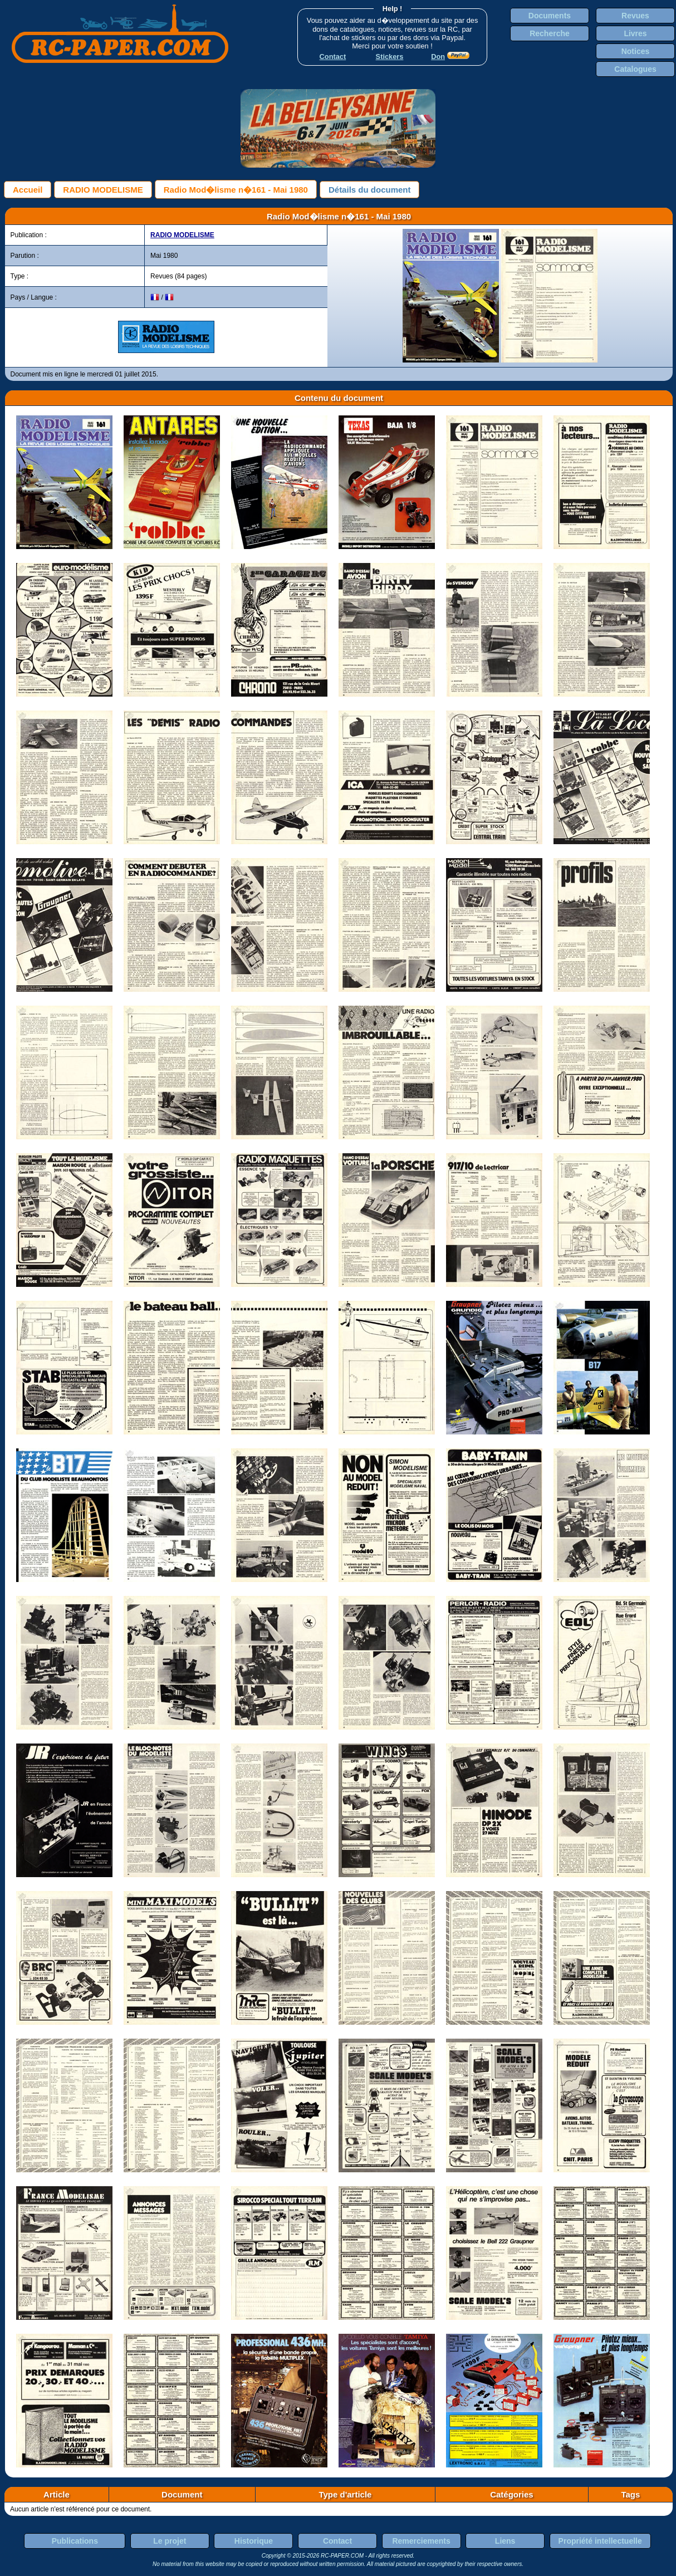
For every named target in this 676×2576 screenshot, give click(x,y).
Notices (635, 51)
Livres (635, 33)
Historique (253, 2540)
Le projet (169, 2540)
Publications (75, 2540)
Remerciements (421, 2540)
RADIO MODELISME (103, 189)
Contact (337, 2540)
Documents (549, 15)
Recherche (550, 33)
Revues (635, 15)
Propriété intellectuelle (600, 2540)
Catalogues (635, 69)
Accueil (27, 189)
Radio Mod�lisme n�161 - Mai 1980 (236, 189)
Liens (505, 2540)
